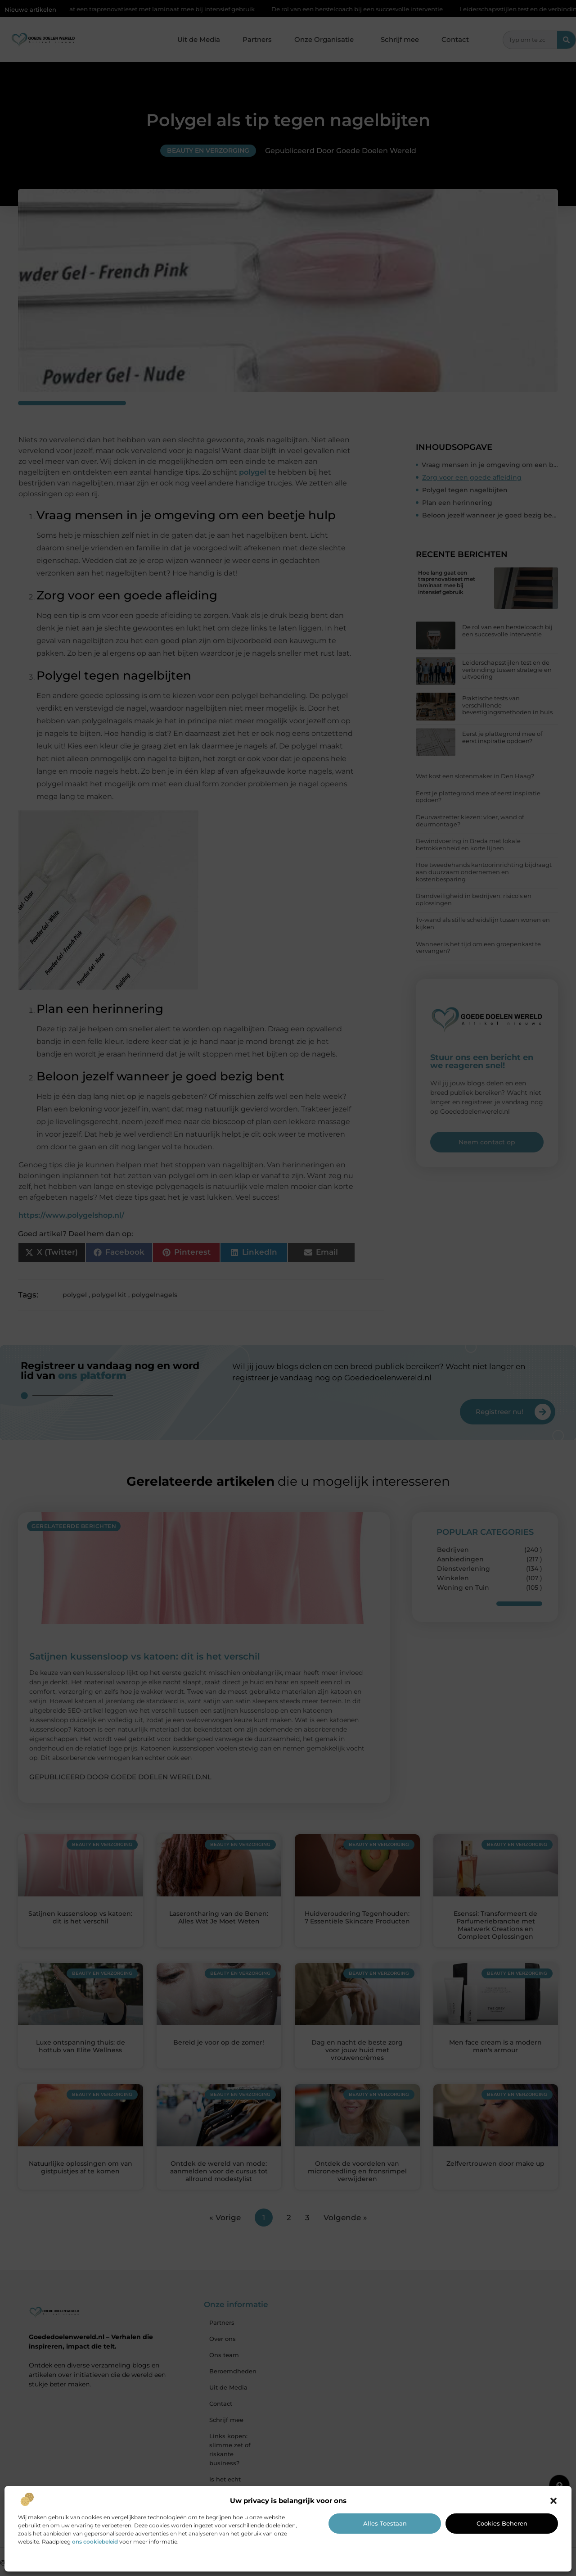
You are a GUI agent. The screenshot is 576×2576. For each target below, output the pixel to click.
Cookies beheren (502, 2523)
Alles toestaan (385, 2523)
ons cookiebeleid (95, 2541)
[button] (553, 2500)
